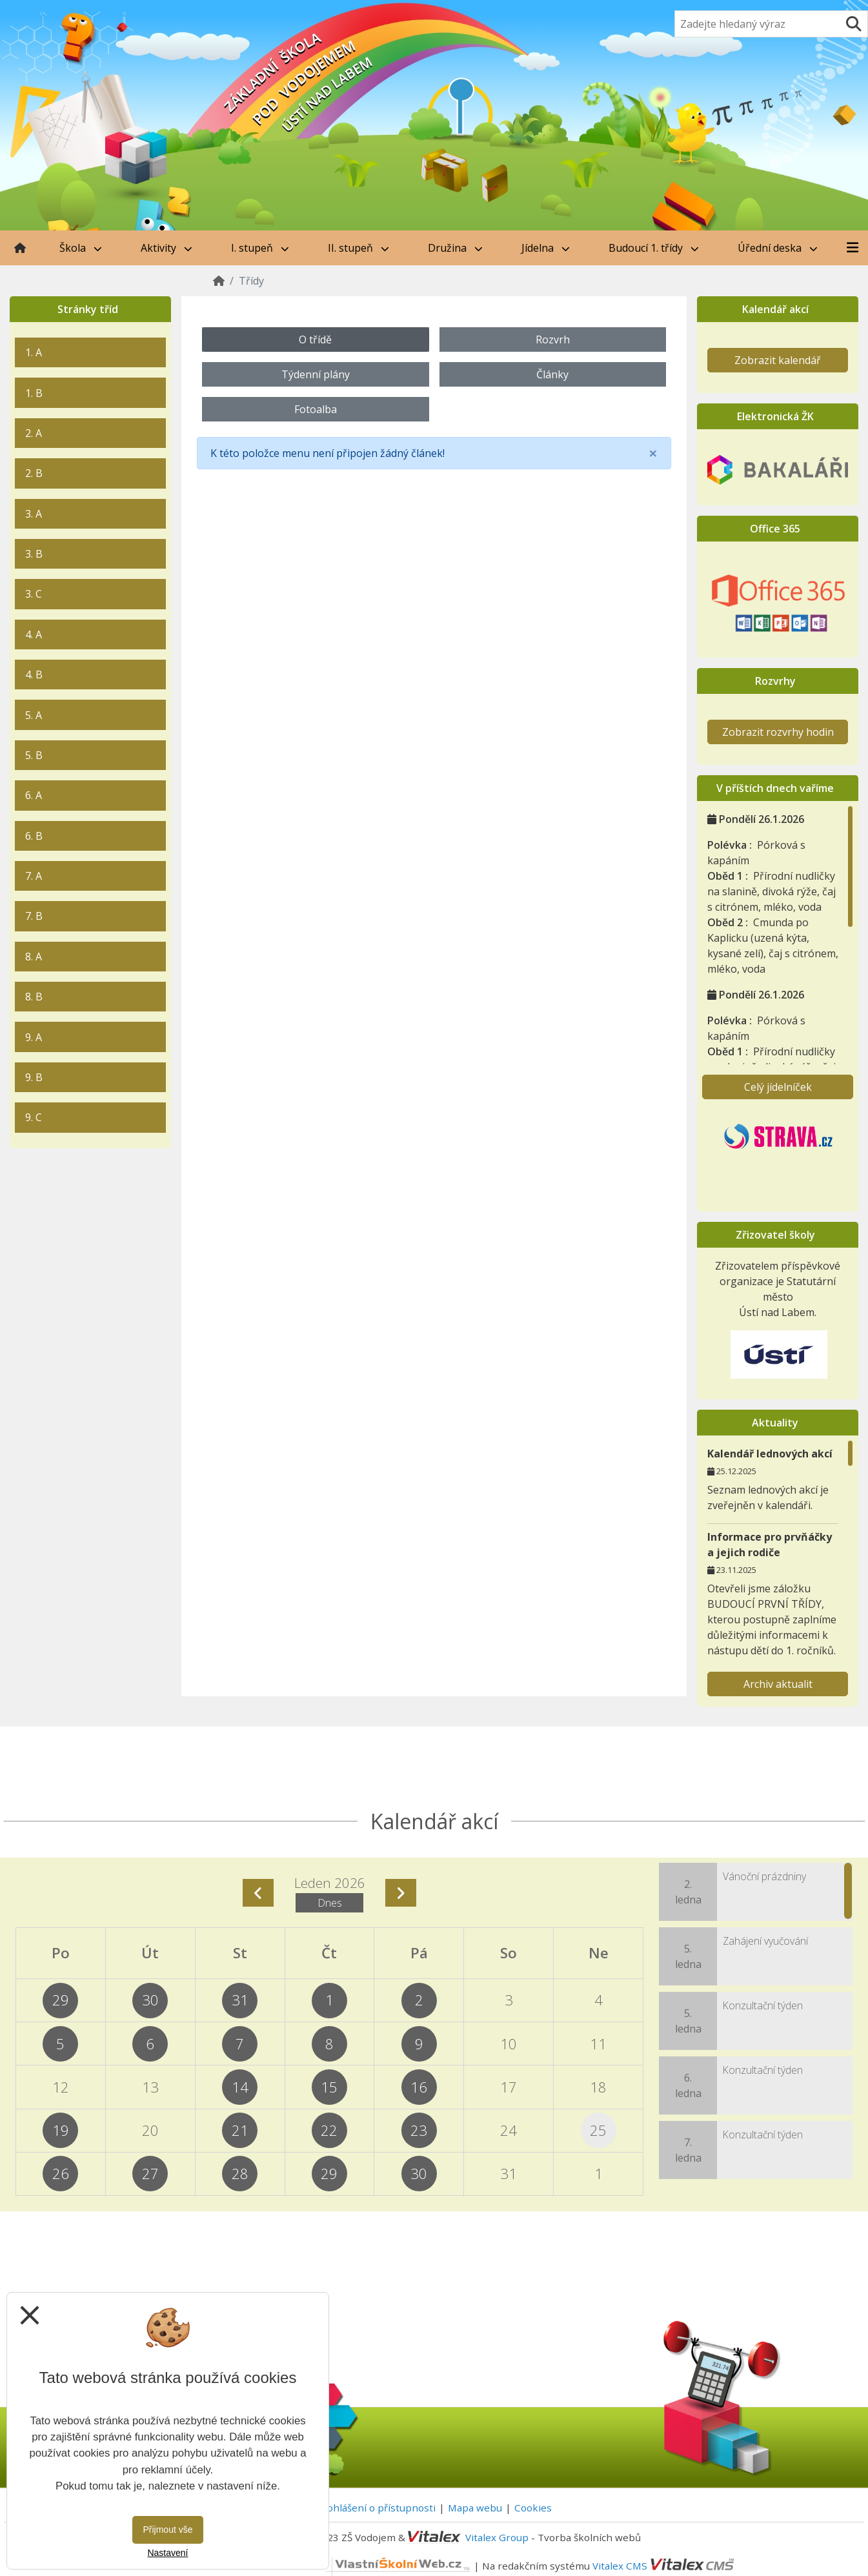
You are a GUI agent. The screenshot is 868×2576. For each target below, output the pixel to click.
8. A (33, 956)
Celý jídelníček (778, 1087)
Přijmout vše (167, 2529)
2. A (33, 433)
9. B (34, 1077)
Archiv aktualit (777, 1684)
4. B (34, 674)
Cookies (533, 2507)
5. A (33, 715)
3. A (33, 514)
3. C (33, 594)
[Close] (653, 453)
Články (552, 374)
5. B (34, 755)
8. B (34, 996)
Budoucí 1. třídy (654, 248)
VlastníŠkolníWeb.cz (351, 2565)
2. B (34, 473)
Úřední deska (778, 248)
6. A (33, 795)
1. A (33, 352)
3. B (34, 554)
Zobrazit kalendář (777, 360)
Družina (455, 248)
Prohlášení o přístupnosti (376, 2507)
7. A (33, 876)
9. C (33, 1117)
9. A (33, 1037)
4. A (33, 634)
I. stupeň (260, 248)
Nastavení (167, 2553)
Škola (80, 248)
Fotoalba (315, 409)
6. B (34, 836)
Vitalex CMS (619, 2565)
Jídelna (545, 248)
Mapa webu (475, 2507)
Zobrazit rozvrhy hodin (778, 732)
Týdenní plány (315, 374)
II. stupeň (358, 248)
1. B (34, 393)
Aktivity (166, 248)
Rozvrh (553, 339)
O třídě (315, 339)
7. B (34, 916)
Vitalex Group (497, 2537)
